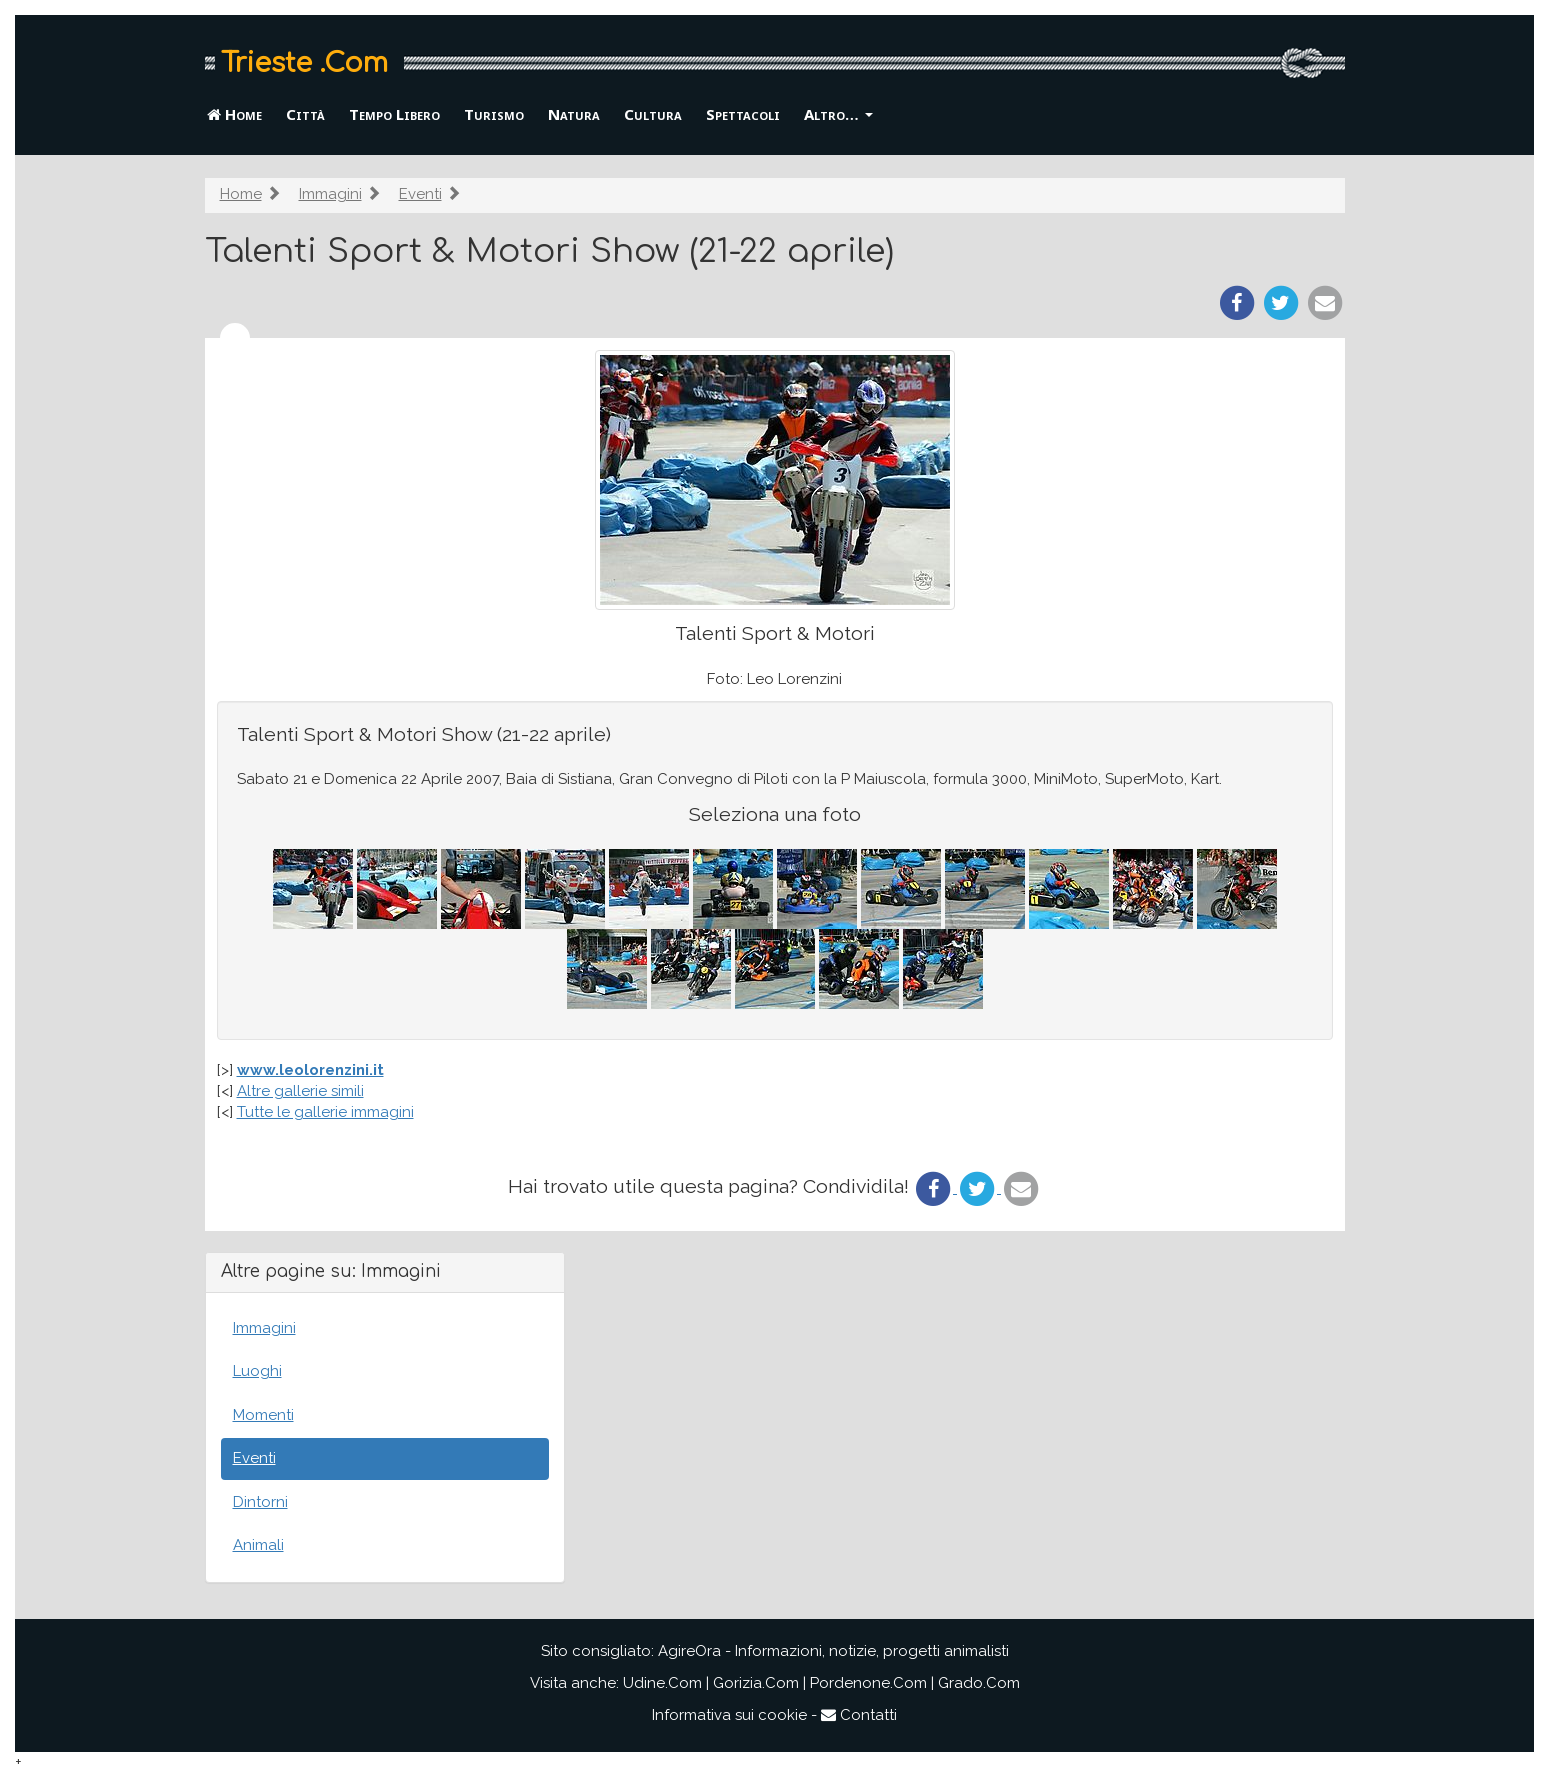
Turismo (494, 114)
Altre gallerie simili (300, 1091)
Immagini (330, 194)
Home (234, 114)
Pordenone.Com (868, 1683)
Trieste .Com (304, 63)
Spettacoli (743, 114)
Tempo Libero (394, 114)
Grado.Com (979, 1683)
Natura (574, 114)
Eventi (420, 194)
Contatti (859, 1715)
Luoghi (257, 1371)
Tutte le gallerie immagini (325, 1112)
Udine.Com (662, 1683)
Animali (258, 1545)
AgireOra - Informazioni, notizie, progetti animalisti (833, 1651)
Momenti (263, 1415)
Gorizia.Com (756, 1683)
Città (305, 114)
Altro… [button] (838, 114)
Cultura (653, 114)
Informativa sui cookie (729, 1715)
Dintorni (260, 1502)
